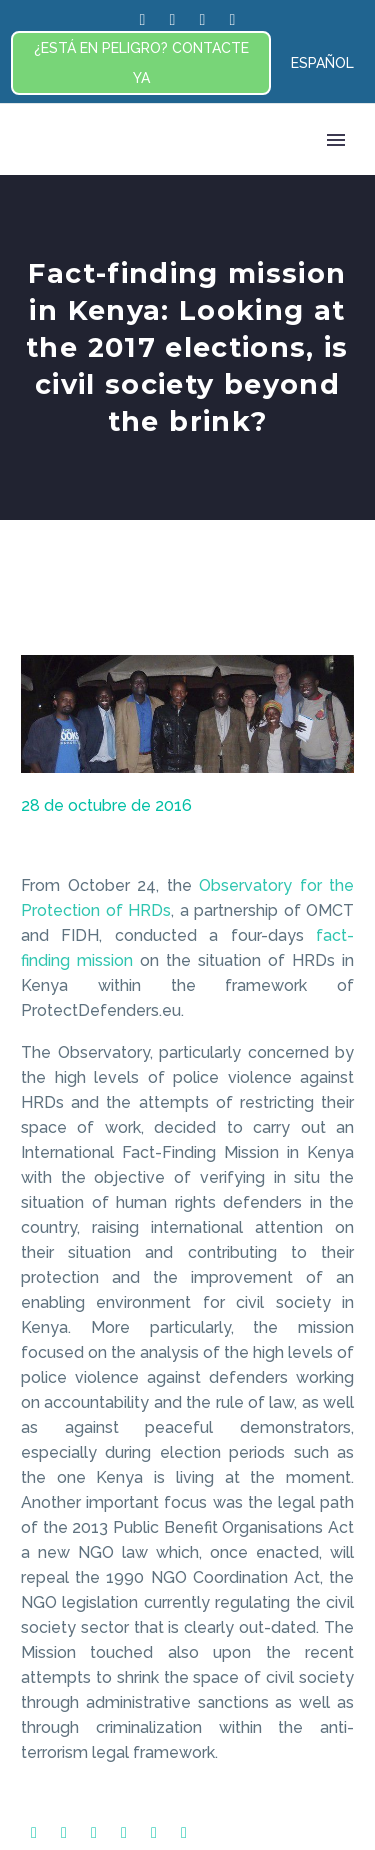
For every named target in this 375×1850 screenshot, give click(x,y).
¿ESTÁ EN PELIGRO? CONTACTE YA (141, 63)
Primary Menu (336, 140)
